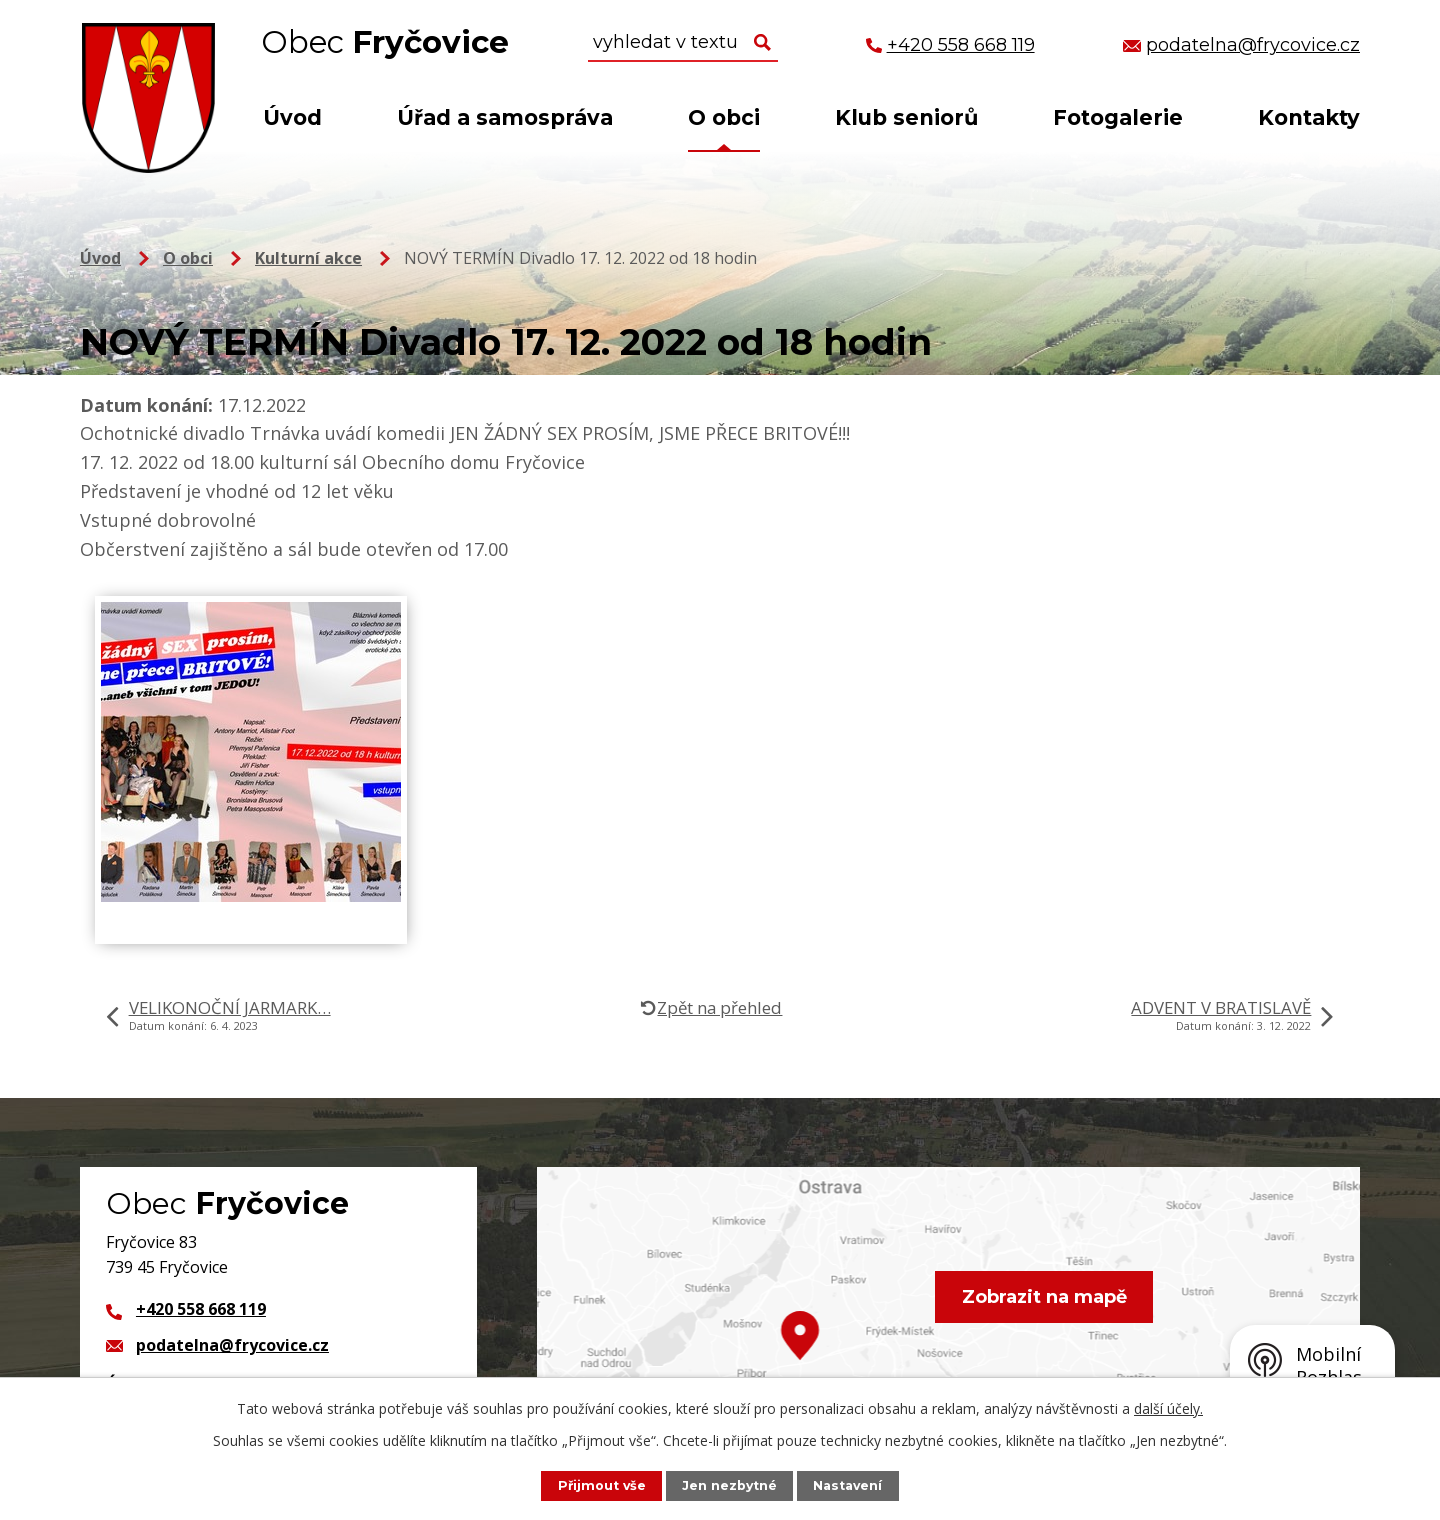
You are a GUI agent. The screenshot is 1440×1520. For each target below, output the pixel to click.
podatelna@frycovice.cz (232, 1345)
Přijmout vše (600, 1485)
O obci (724, 117)
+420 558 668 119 (201, 1309)
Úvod (292, 117)
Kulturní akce (308, 258)
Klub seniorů (906, 117)
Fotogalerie (1118, 117)
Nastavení (849, 1485)
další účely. (1168, 1408)
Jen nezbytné (730, 1485)
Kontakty (1309, 117)
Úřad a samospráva (505, 117)
